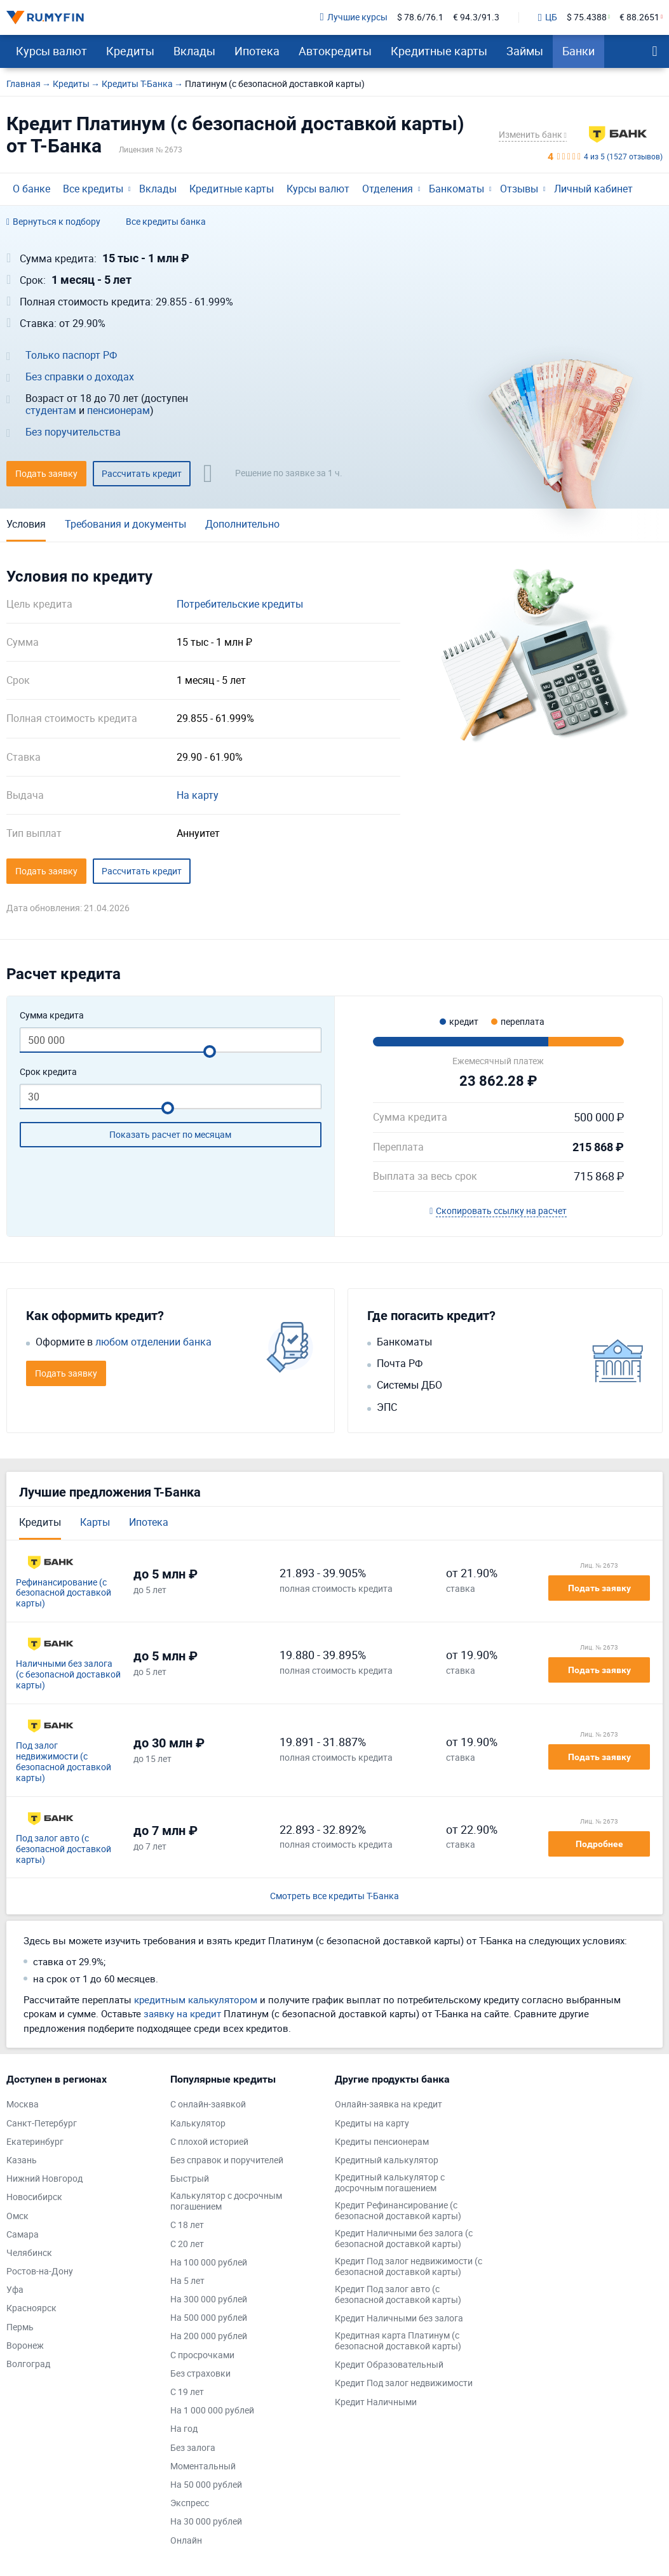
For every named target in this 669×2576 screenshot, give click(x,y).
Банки (578, 50)
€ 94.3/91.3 (476, 17)
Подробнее (599, 1844)
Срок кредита (48, 1072)
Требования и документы (125, 524)
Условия (26, 524)
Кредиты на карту (372, 2123)
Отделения (387, 189)
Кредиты (130, 50)
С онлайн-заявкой (208, 2104)
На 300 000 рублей (208, 2299)
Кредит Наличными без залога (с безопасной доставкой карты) (404, 2239)
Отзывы (519, 189)
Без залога (192, 2448)
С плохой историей (209, 2142)
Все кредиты (93, 189)
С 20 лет (187, 2244)
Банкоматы (456, 189)
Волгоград (28, 2364)
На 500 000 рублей (208, 2317)
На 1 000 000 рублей (212, 2410)
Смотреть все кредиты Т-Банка (334, 1896)
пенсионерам (118, 410)
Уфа (15, 2290)
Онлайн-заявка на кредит (388, 2104)
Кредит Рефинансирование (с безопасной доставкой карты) (398, 2211)
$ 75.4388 (587, 17)
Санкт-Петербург (41, 2123)
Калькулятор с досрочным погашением (226, 2201)
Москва (22, 2104)
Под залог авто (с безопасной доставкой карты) (63, 1849)
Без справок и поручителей (226, 2160)
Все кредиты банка (166, 222)
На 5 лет (187, 2281)
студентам (50, 410)
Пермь (20, 2327)
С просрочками (202, 2355)
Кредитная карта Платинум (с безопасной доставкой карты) (398, 2341)
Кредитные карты (439, 50)
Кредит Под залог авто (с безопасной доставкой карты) (398, 2295)
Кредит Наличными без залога (399, 2318)
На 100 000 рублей (208, 2262)
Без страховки (200, 2373)
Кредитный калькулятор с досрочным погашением (390, 2183)
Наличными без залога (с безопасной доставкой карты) (68, 1674)
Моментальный (203, 2466)
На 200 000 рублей (208, 2336)
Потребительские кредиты (240, 604)
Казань (21, 2160)
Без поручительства (73, 432)
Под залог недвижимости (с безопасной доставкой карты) (63, 1761)
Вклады (194, 50)
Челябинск (29, 2253)
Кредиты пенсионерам (382, 2142)
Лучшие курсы (354, 17)
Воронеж (25, 2345)
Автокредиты (335, 50)
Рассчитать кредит (142, 473)
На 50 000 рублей (206, 2484)
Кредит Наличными (376, 2402)
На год (184, 2429)
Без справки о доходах (79, 377)
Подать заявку (599, 1588)
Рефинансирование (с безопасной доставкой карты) (63, 1593)
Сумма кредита (52, 1015)
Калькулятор (198, 2123)
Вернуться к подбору (53, 222)
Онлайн (186, 2540)
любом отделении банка (153, 1342)
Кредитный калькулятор (386, 2160)
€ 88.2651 (639, 17)
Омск (17, 2216)
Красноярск (31, 2308)
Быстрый (189, 2178)
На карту (198, 795)
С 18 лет (187, 2225)
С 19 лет (187, 2392)
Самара (22, 2234)
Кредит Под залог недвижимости (404, 2383)
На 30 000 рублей (206, 2521)
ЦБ (547, 17)
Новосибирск (34, 2197)
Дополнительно (242, 524)
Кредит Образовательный (389, 2364)
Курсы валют (51, 50)
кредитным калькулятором (195, 1999)
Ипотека (257, 50)
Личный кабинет (593, 189)
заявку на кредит (182, 2013)
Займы (524, 50)
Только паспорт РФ (71, 355)
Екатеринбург (35, 2142)
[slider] (209, 1051)
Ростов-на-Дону (39, 2271)
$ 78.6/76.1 (420, 17)
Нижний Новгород (44, 2178)
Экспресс (189, 2503)
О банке (31, 189)
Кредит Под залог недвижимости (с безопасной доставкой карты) (408, 2267)
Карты (95, 1522)
